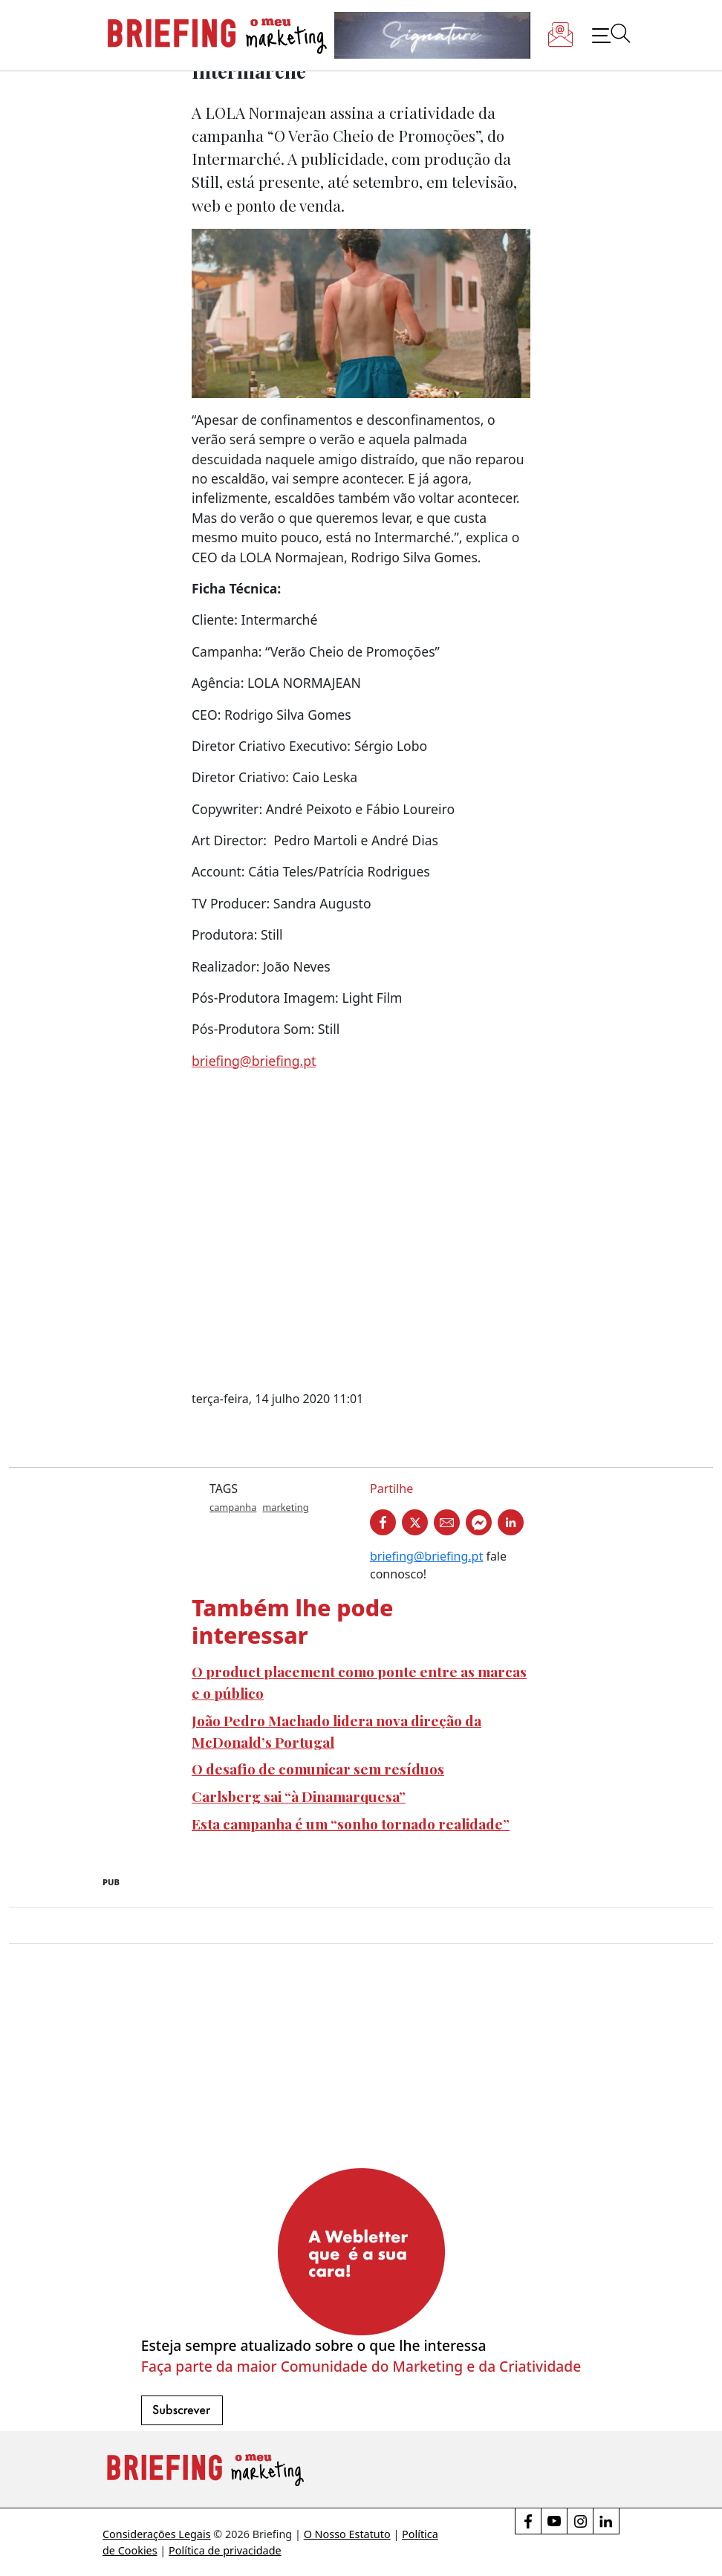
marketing (285, 1507)
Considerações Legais (157, 2534)
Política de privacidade (225, 2550)
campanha (232, 1507)
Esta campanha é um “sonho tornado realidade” (351, 1823)
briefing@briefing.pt (254, 1061)
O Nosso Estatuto (347, 2534)
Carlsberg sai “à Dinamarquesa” (299, 1796)
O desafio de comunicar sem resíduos (318, 1768)
